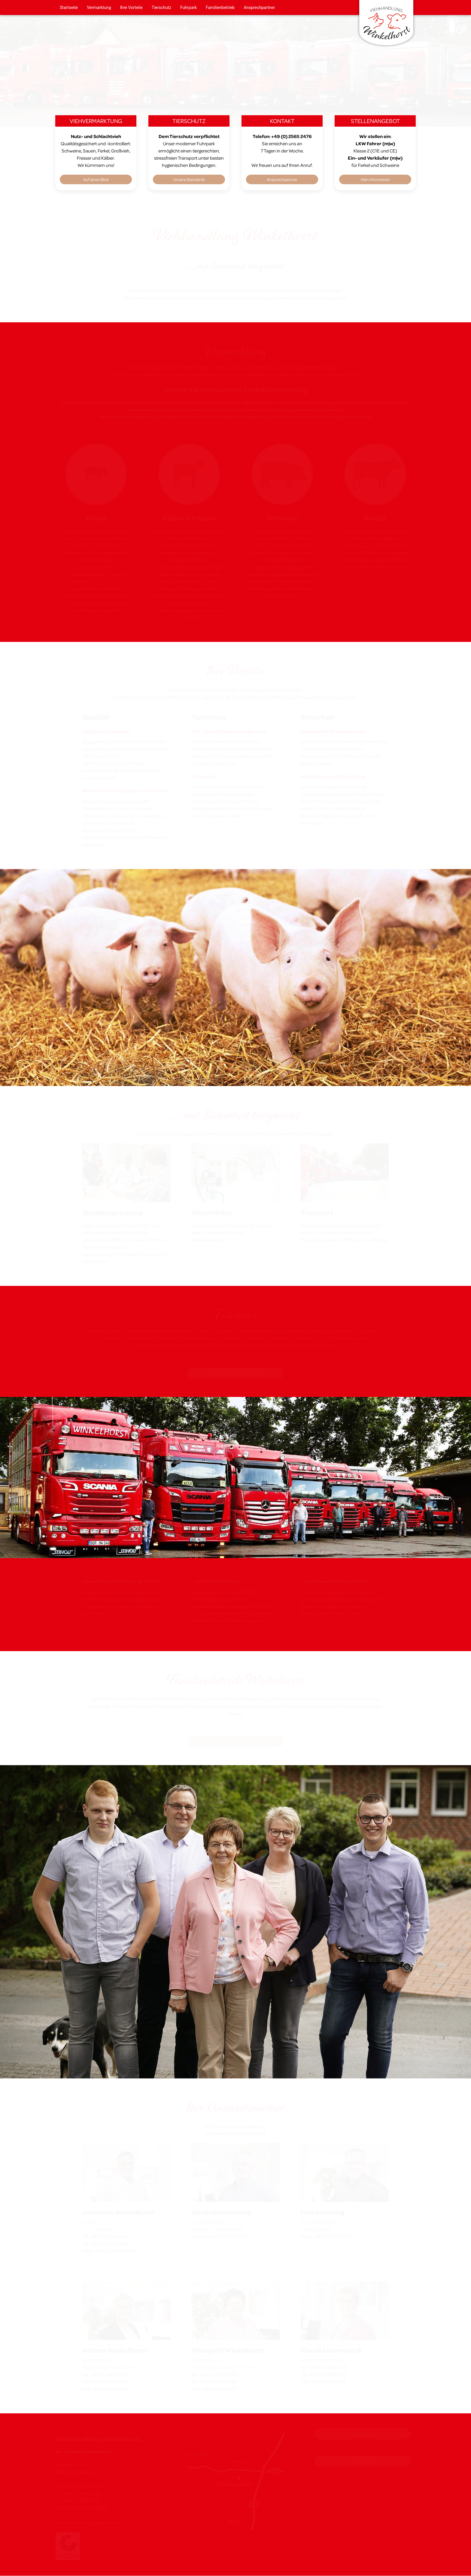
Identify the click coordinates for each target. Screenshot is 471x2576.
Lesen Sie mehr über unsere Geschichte (235, 1741)
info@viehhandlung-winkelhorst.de (90, 2522)
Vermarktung (99, 7)
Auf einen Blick (96, 179)
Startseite (69, 7)
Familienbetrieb (220, 7)
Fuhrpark (188, 7)
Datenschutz (362, 2461)
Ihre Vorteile (131, 7)
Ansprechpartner (259, 7)
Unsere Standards (189, 179)
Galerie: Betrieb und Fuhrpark (235, 1373)
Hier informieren (375, 179)
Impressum (362, 2433)
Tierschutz (161, 7)
